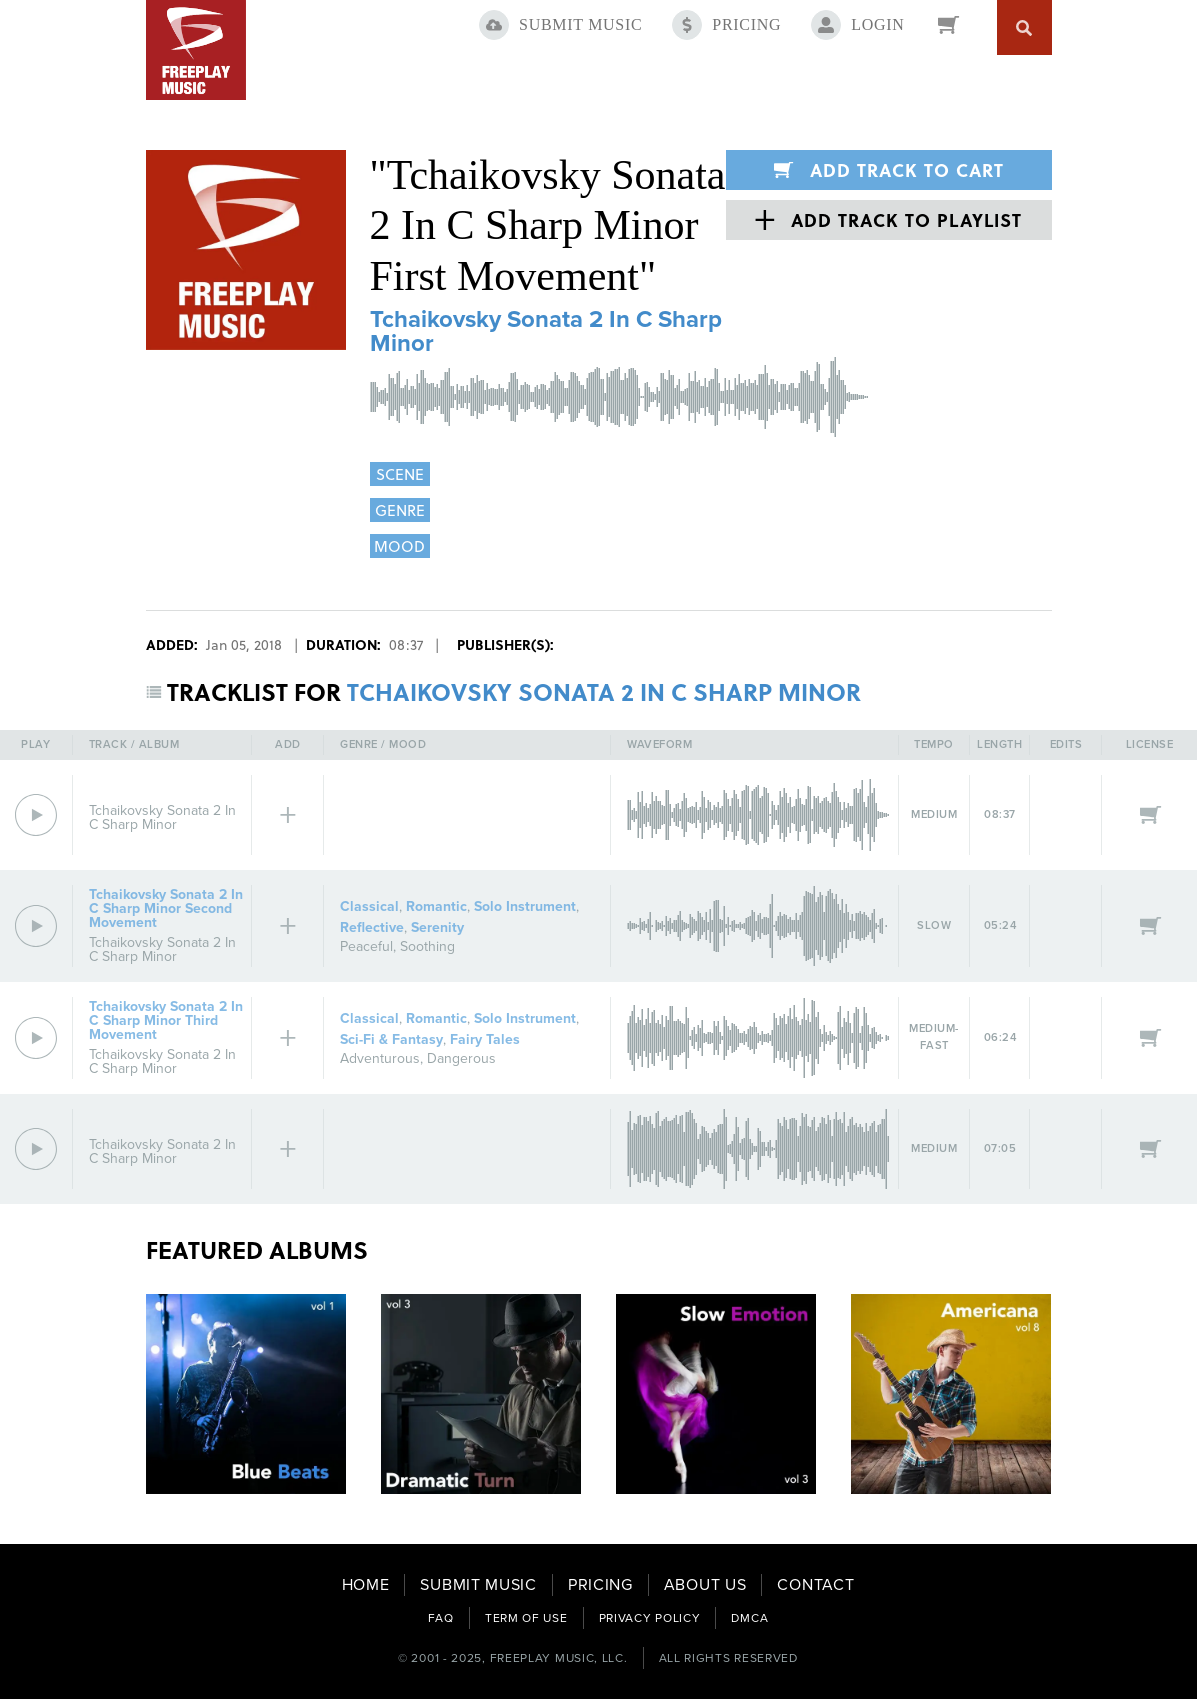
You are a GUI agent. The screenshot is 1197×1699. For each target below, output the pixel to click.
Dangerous (461, 1058)
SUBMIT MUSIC (478, 1585)
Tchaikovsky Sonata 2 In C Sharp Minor (546, 331)
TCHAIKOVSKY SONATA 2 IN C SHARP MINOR (604, 691)
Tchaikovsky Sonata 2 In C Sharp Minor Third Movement (166, 1020)
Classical (369, 906)
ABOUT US (705, 1585)
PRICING (600, 1585)
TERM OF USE (526, 1618)
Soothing (427, 946)
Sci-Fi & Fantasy (391, 1039)
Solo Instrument (525, 906)
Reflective (372, 927)
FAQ (441, 1618)
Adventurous (380, 1058)
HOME (366, 1585)
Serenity (437, 927)
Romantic (436, 906)
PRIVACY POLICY (650, 1618)
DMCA (749, 1618)
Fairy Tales (485, 1039)
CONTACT (815, 1585)
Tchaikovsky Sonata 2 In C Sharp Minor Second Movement (166, 908)
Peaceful (366, 946)
